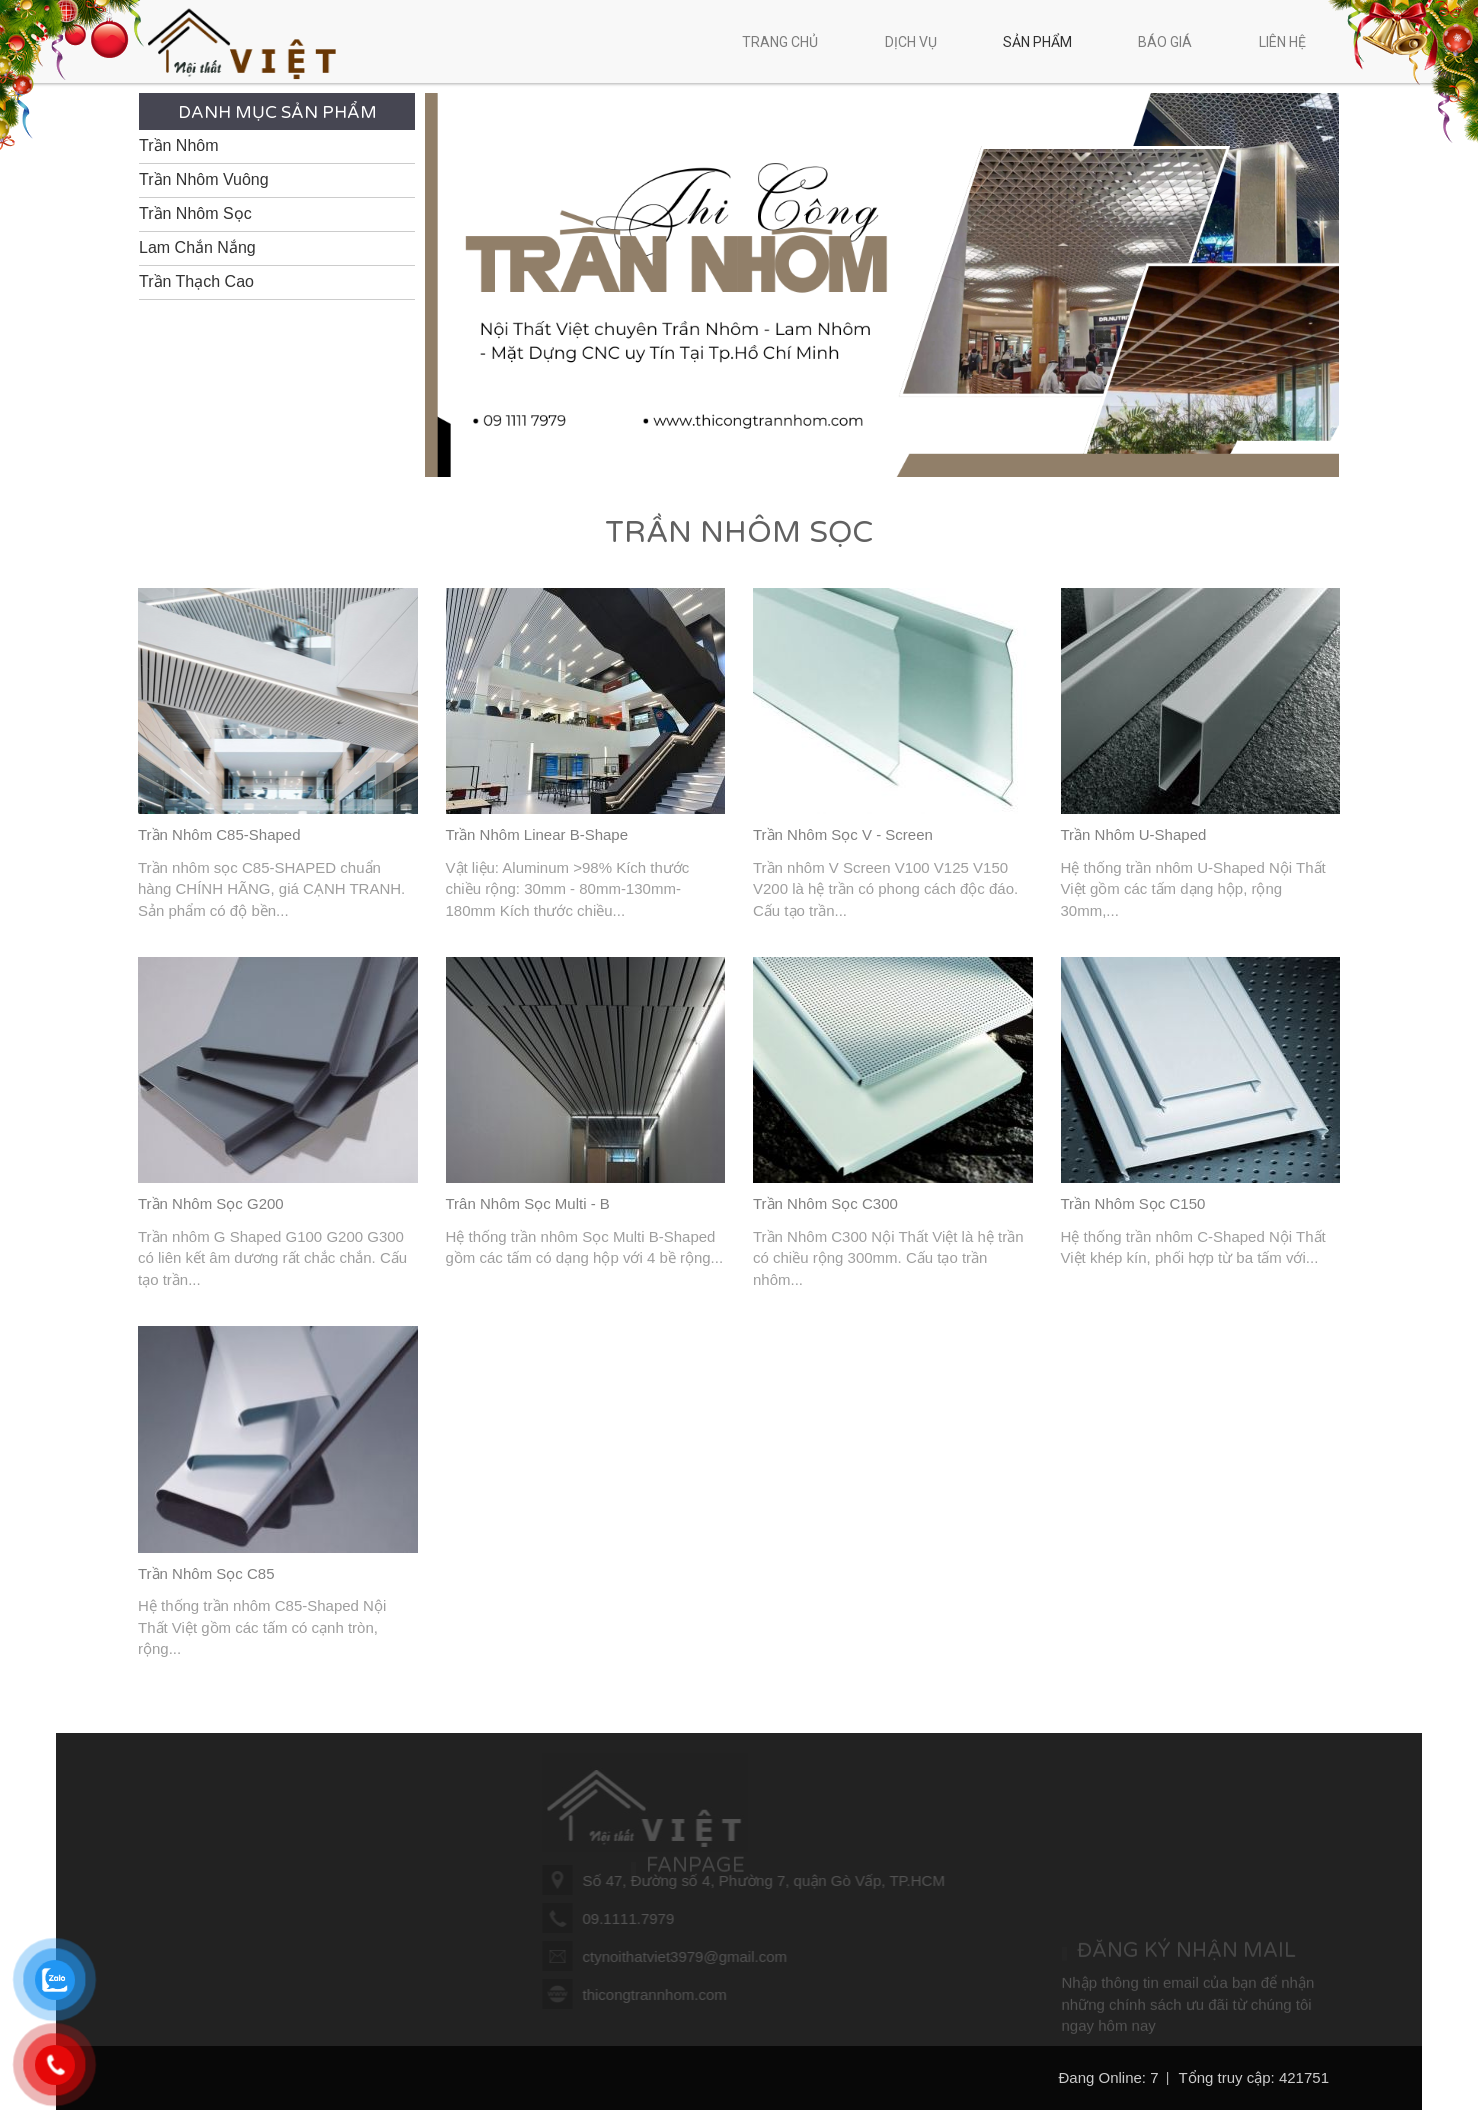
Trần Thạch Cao (196, 281)
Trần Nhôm (179, 145)
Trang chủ (780, 42)
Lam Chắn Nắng (197, 247)
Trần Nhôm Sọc (195, 213)
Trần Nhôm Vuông (204, 179)
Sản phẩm (1048, 42)
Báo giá (1165, 42)
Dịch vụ (921, 42)
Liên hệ (1282, 42)
